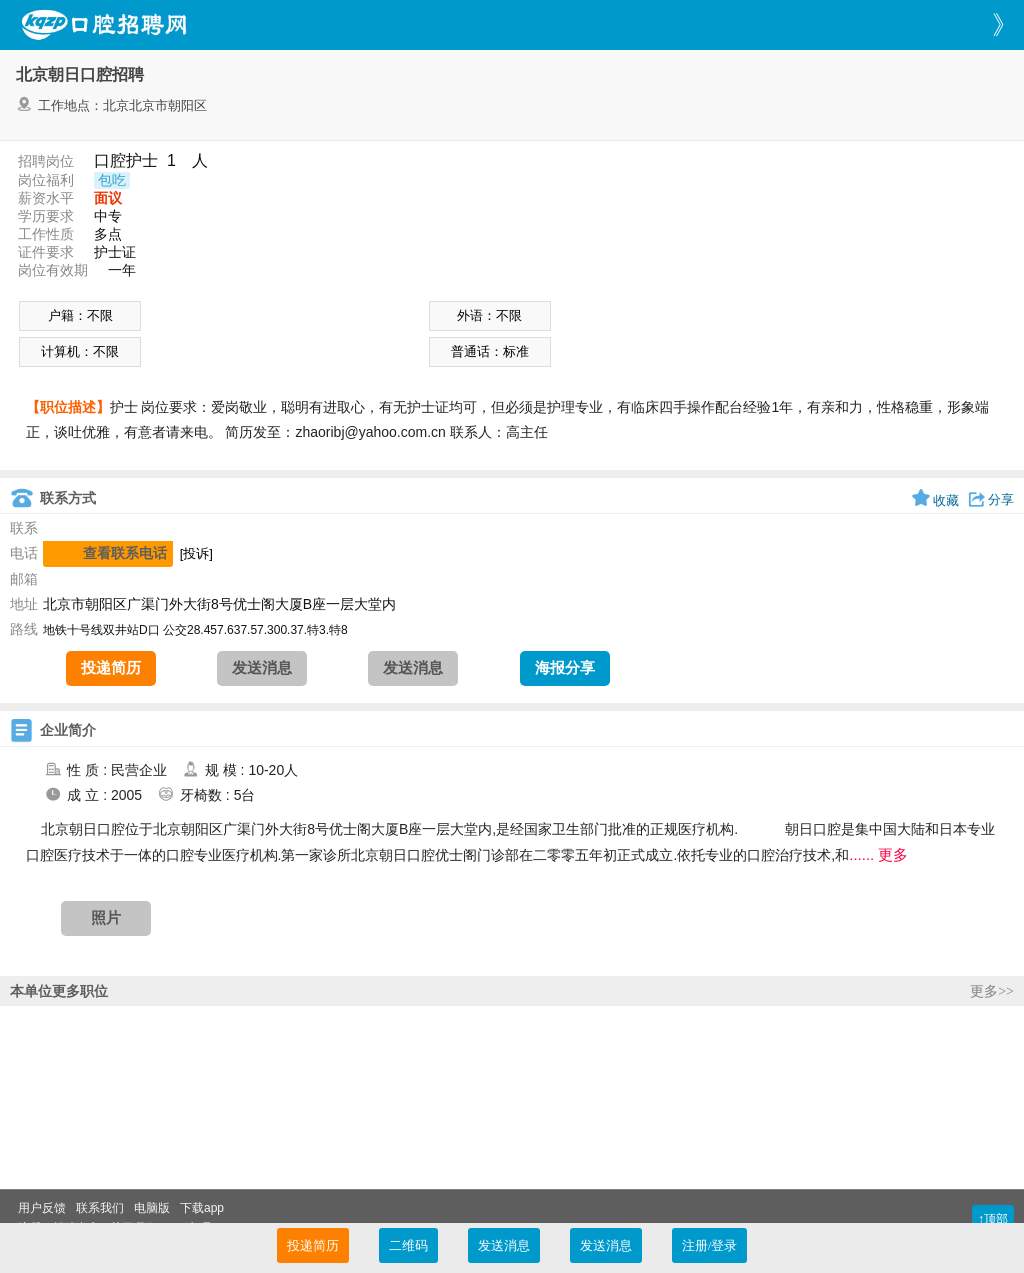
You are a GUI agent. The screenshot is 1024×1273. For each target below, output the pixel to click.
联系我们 (100, 1208)
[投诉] (196, 553)
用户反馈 (42, 1208)
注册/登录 (710, 1245)
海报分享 (565, 668)
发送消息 (262, 668)
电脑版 (152, 1208)
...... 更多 (878, 854)
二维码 (408, 1245)
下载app (202, 1208)
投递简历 (111, 668)
